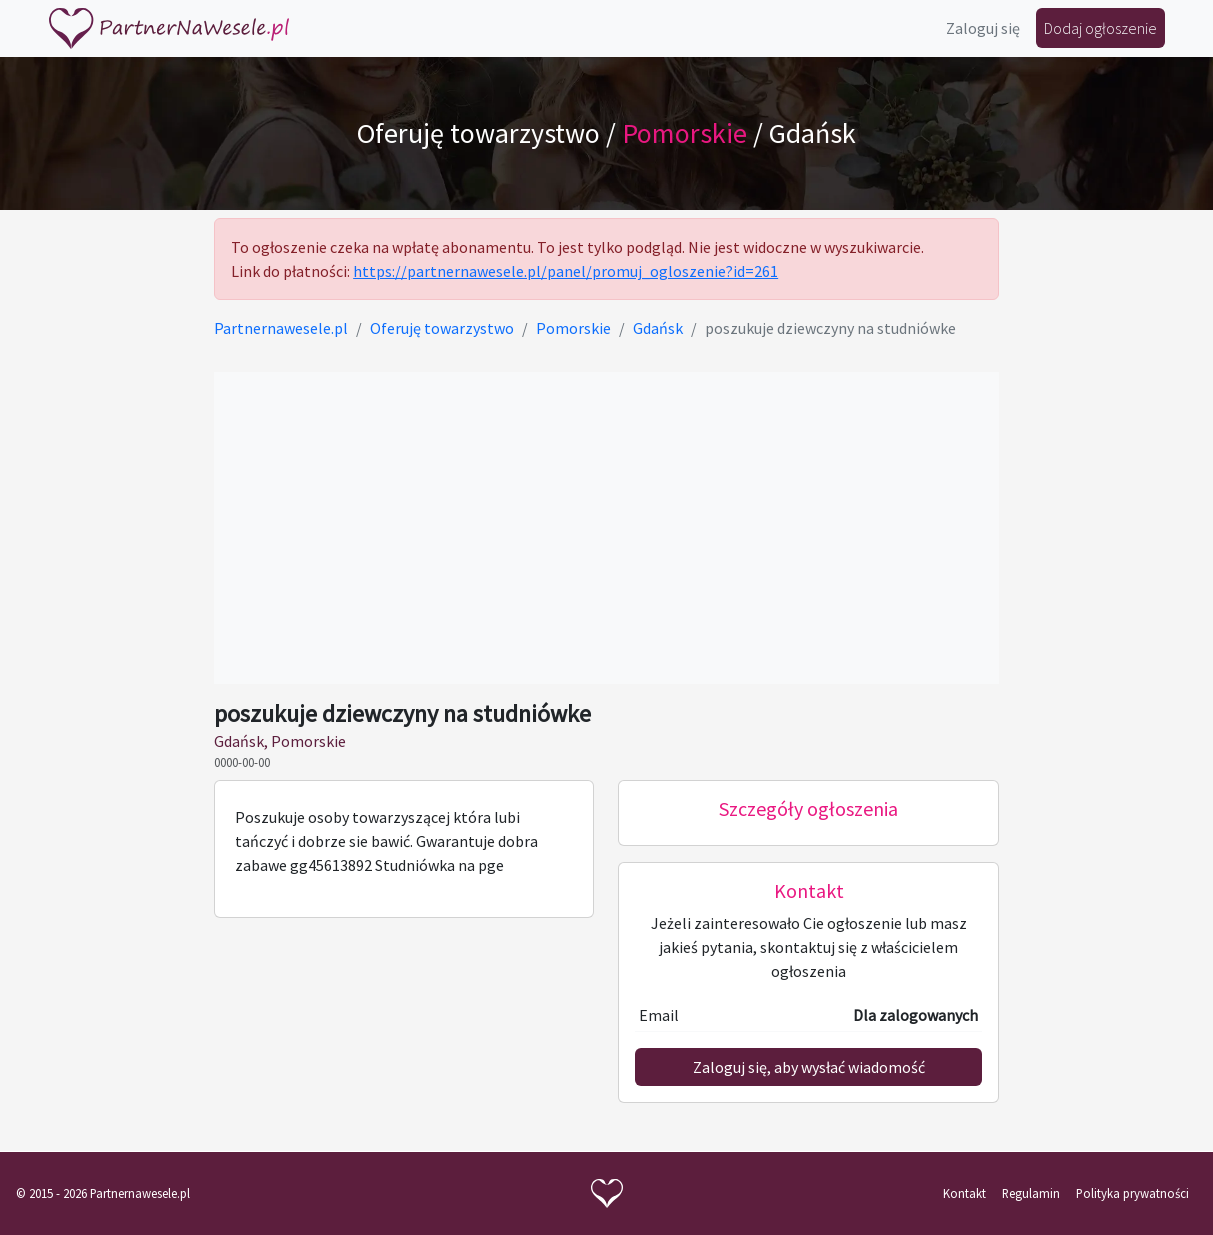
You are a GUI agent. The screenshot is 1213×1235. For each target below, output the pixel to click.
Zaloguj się (983, 28)
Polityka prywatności (1132, 1193)
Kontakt (964, 1193)
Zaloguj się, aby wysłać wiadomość (809, 1067)
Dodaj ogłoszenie (1100, 28)
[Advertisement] (606, 528)
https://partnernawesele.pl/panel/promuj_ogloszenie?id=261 (565, 271)
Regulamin (1031, 1193)
